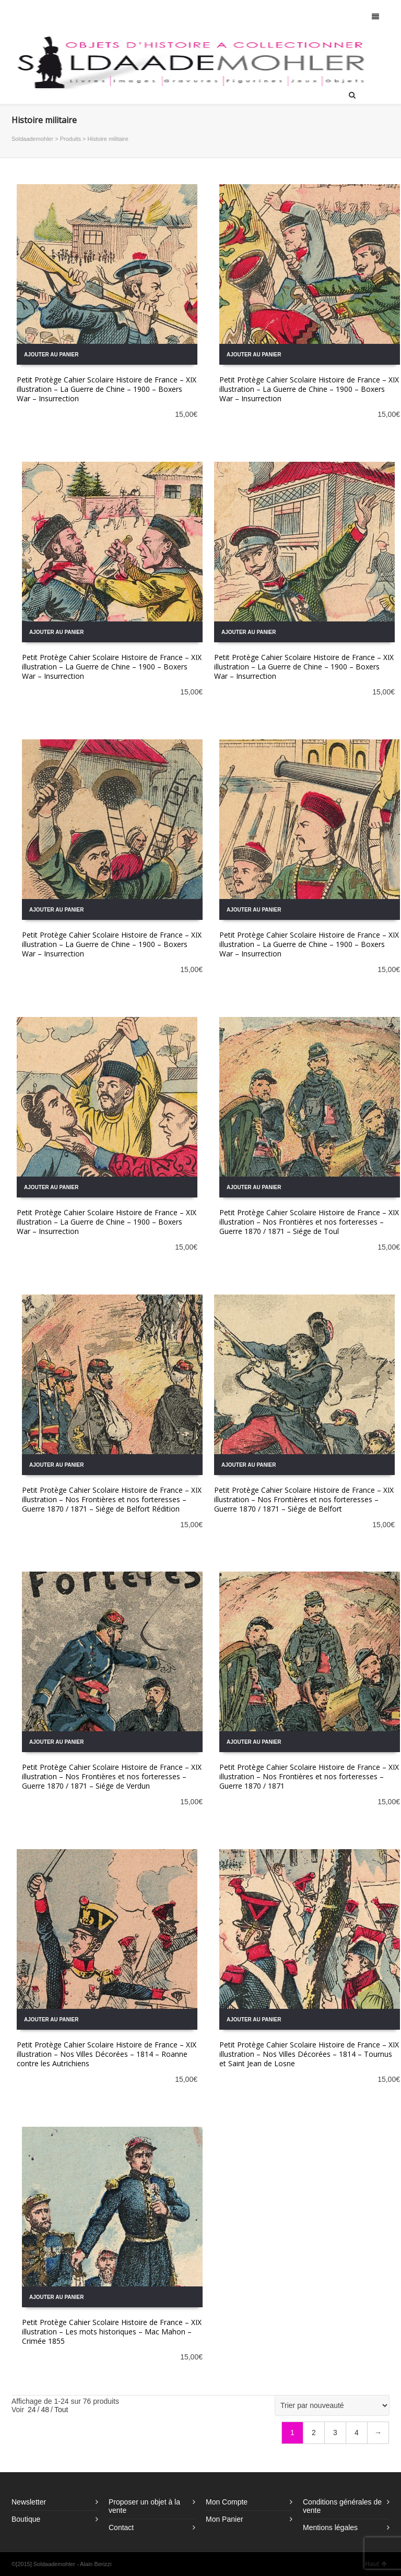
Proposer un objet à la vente (144, 2506)
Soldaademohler (32, 139)
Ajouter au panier (51, 354)
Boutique (25, 2519)
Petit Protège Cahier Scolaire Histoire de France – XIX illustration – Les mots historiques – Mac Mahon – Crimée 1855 (112, 2331)
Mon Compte (226, 2502)
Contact (121, 2527)
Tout (61, 2409)
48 (45, 2409)
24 (32, 2409)
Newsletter (28, 2502)
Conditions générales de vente (342, 2506)
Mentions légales (330, 2527)
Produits (70, 139)
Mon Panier (224, 2519)
